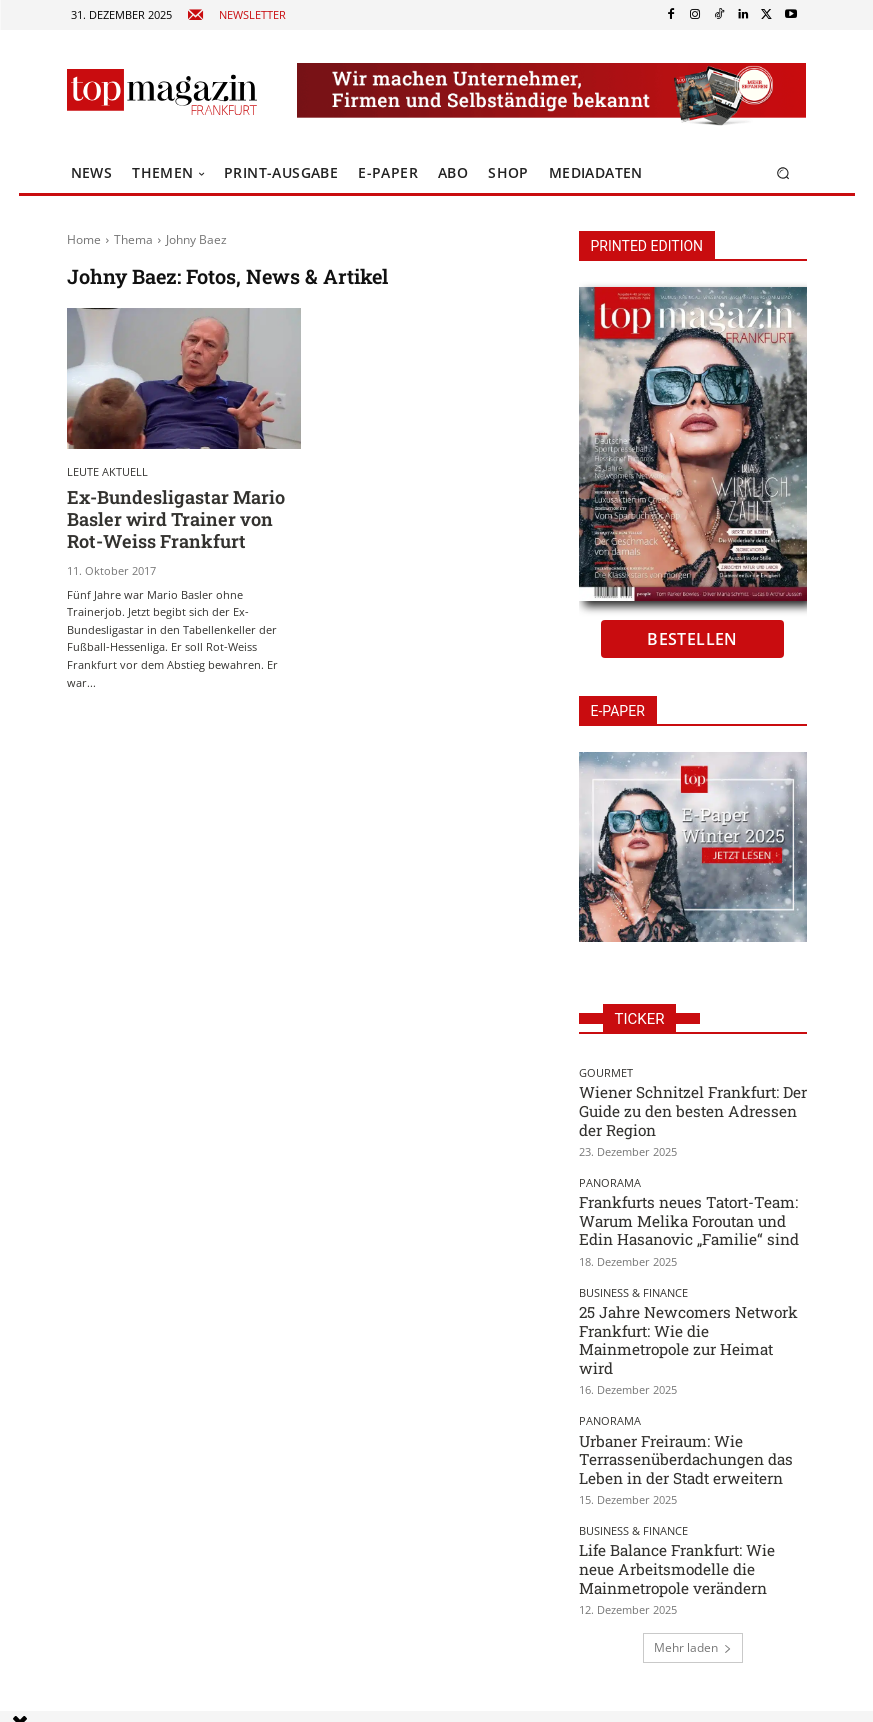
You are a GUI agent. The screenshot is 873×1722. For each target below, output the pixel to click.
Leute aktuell (107, 471)
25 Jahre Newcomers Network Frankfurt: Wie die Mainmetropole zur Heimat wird (685, 1307)
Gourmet (606, 1072)
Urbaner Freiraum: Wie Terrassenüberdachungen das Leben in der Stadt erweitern (690, 1408)
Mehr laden (693, 1583)
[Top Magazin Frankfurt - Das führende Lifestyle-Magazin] (162, 92)
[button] (782, 173)
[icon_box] (236, 15)
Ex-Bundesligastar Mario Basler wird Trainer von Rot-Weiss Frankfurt (182, 517)
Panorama (610, 1173)
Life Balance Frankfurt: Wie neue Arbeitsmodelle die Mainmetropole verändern (686, 1508)
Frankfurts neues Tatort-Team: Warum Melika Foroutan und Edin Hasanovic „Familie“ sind (684, 1206)
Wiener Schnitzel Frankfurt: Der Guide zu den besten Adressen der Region (683, 1105)
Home (84, 239)
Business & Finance (633, 1274)
